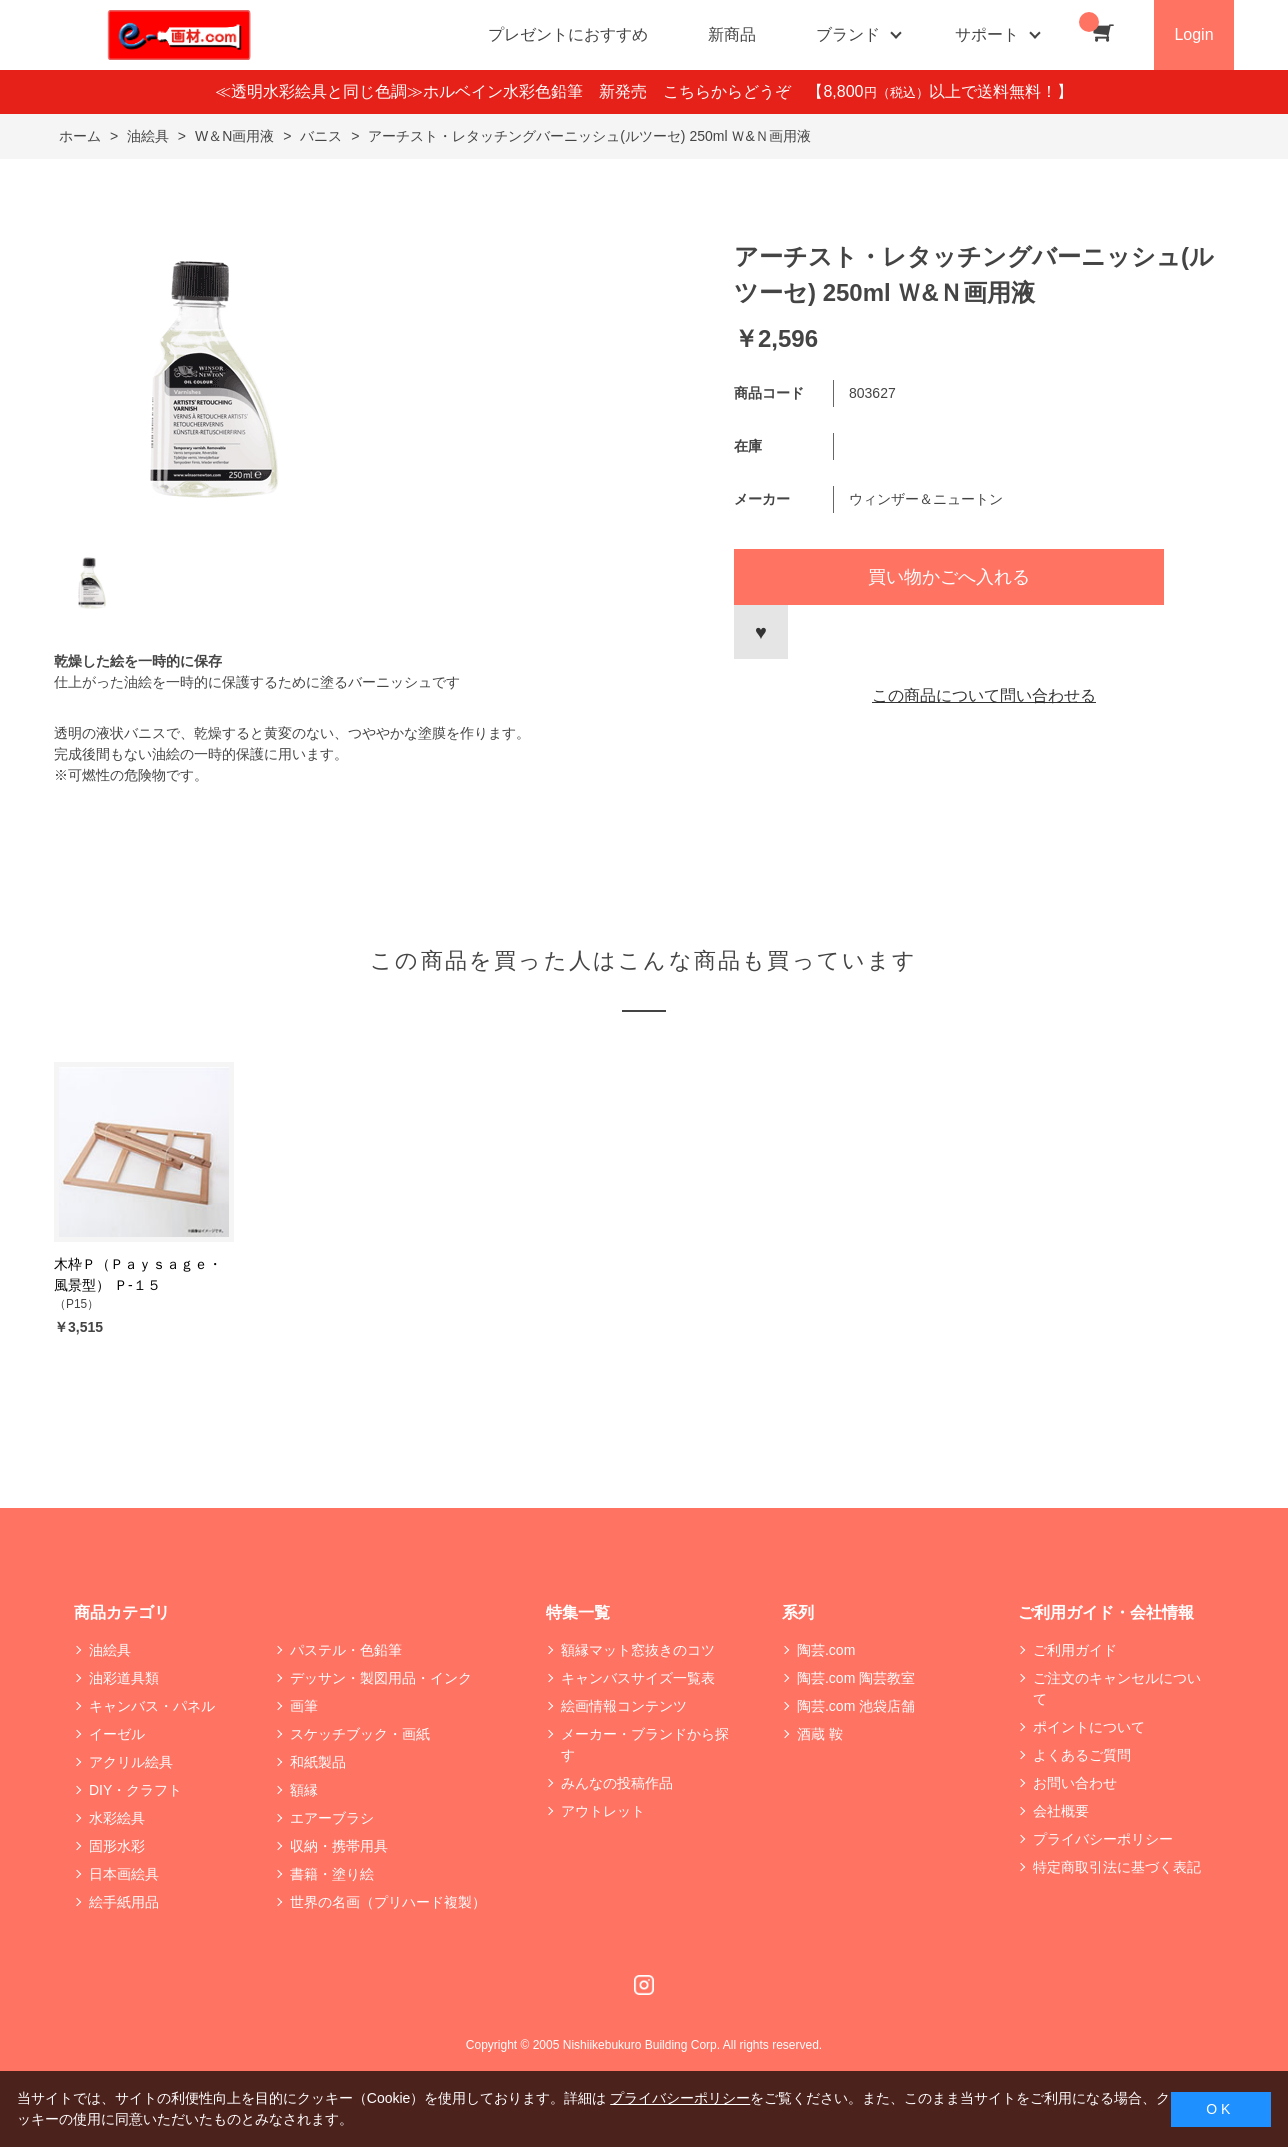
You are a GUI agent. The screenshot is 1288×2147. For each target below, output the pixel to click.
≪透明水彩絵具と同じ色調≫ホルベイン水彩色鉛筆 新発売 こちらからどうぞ (511, 91)
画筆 (304, 1706)
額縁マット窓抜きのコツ (638, 1650)
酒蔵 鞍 (820, 1734)
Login (1193, 34)
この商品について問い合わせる (984, 695)
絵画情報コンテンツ (624, 1706)
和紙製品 (318, 1762)
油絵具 (110, 1650)
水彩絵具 (117, 1818)
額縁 (304, 1790)
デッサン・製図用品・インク (381, 1678)
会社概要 (1061, 1811)
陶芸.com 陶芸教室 (856, 1678)
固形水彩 (117, 1846)
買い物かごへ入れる (949, 577)
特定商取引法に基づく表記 (1117, 1867)
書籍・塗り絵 (332, 1874)
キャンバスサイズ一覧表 (638, 1678)
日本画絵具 (124, 1874)
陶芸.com (826, 1650)
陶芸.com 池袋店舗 (856, 1706)
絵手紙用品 (124, 1902)
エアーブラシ (332, 1818)
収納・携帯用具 (339, 1846)
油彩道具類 (124, 1678)
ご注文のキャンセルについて (1117, 1688)
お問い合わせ (1075, 1783)
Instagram (644, 1985)
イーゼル (117, 1734)
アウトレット (603, 1811)
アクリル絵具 (131, 1762)
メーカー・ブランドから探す (645, 1744)
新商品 (732, 34)
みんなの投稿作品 (617, 1783)
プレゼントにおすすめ (568, 34)
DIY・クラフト (135, 1790)
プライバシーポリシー (1103, 1839)
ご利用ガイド (1075, 1650)
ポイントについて (1089, 1727)
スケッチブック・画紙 (360, 1734)
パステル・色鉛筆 (346, 1650)
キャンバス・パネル (152, 1706)
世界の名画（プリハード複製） (388, 1902)
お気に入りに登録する (761, 632)
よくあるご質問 (1082, 1755)
